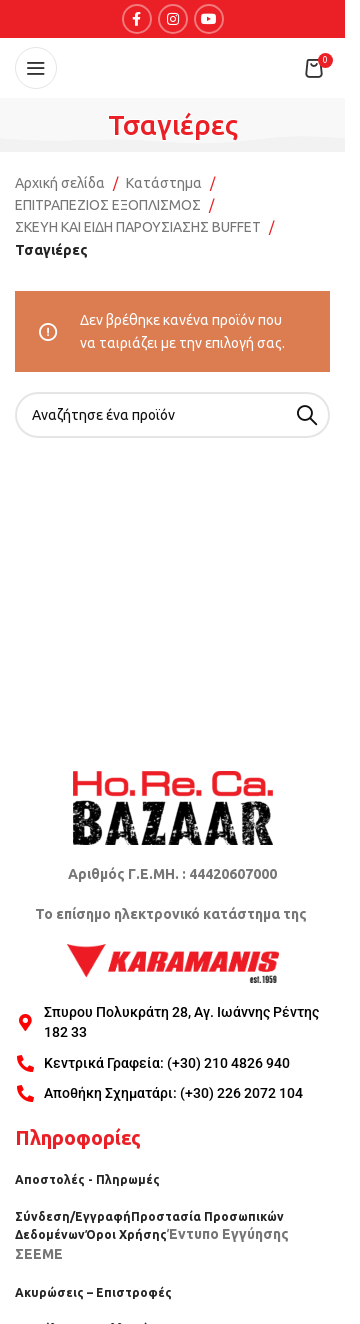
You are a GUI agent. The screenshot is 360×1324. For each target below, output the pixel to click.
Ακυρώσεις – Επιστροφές (93, 1292)
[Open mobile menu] (36, 68)
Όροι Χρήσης (126, 1234)
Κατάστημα (164, 183)
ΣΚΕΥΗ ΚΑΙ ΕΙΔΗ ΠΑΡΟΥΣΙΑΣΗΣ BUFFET (138, 227)
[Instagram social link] (173, 19)
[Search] (172, 415)
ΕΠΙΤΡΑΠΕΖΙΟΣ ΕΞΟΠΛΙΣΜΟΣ (108, 205)
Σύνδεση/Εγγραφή (73, 1216)
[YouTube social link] (209, 19)
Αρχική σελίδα (60, 183)
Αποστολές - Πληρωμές (87, 1179)
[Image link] (173, 807)
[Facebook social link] (137, 19)
